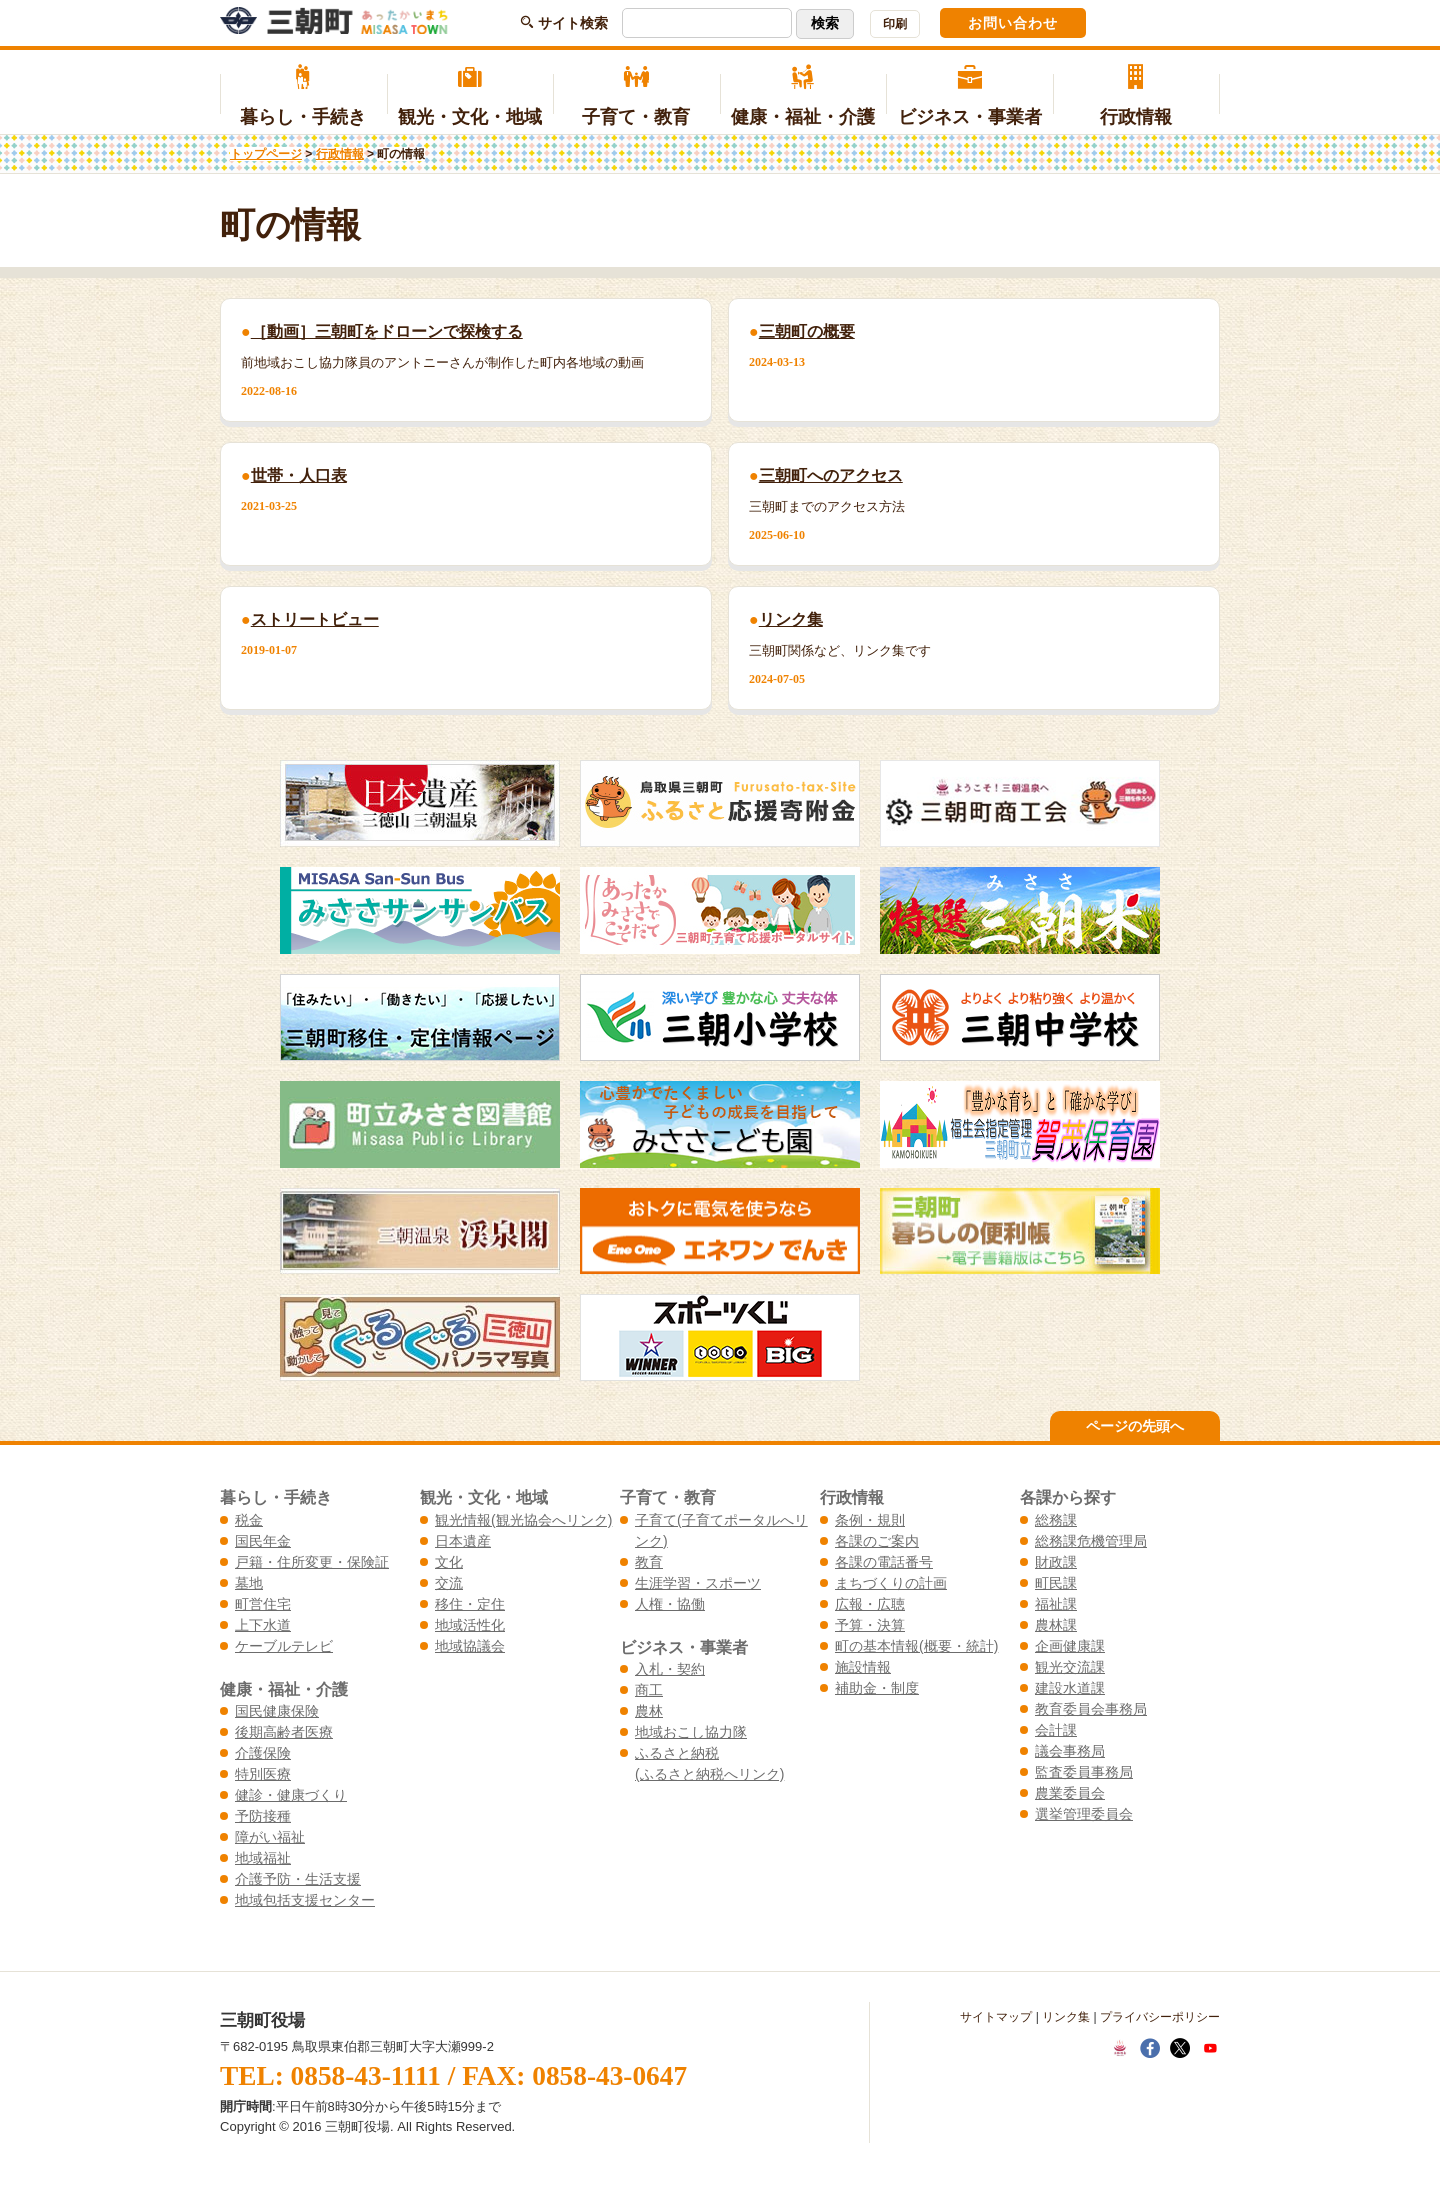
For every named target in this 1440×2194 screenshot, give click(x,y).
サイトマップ (996, 2017)
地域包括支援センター (305, 1900)
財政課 (1056, 1562)
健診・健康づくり (291, 1795)
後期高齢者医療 (284, 1732)
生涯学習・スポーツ (698, 1583)
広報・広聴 (870, 1604)
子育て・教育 (636, 96)
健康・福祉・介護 (803, 96)
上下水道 (263, 1625)
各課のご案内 (877, 1541)
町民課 (1056, 1583)
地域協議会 (470, 1646)
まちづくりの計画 (891, 1583)
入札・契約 (670, 1669)
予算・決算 (870, 1625)
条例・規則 (870, 1520)
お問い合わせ (1013, 23)
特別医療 (263, 1774)
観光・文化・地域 (470, 96)
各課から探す (1068, 1497)
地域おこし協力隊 (691, 1732)
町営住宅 (263, 1604)
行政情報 (1136, 96)
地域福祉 (263, 1858)
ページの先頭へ (1135, 1426)
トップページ (266, 154)
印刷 (895, 24)
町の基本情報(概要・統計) (916, 1646)
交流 (449, 1583)
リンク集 (1066, 2017)
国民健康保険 (277, 1711)
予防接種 (263, 1816)
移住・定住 (470, 1604)
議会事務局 (1070, 1751)
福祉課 (1056, 1604)
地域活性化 (470, 1625)
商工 (649, 1690)
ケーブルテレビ (284, 1646)
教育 (649, 1562)
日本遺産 (463, 1541)
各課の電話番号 (884, 1562)
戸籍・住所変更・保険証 (312, 1562)
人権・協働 (670, 1604)
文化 (449, 1562)
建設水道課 (1070, 1688)
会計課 (1056, 1730)
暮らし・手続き (303, 96)
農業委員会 (1070, 1793)
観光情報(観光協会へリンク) (523, 1520)
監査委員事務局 (1084, 1772)
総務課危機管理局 (1091, 1541)
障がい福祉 (270, 1837)
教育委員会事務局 (1091, 1709)
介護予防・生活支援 (298, 1879)
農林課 (1056, 1625)
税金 (249, 1520)
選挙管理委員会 (1084, 1814)
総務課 (1056, 1520)
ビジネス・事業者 (969, 96)
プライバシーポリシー (1160, 2017)
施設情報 (863, 1667)
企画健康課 (1070, 1646)
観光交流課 (1070, 1667)
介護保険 (263, 1753)
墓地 (249, 1583)
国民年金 (263, 1541)
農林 (649, 1711)
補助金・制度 (877, 1688)
